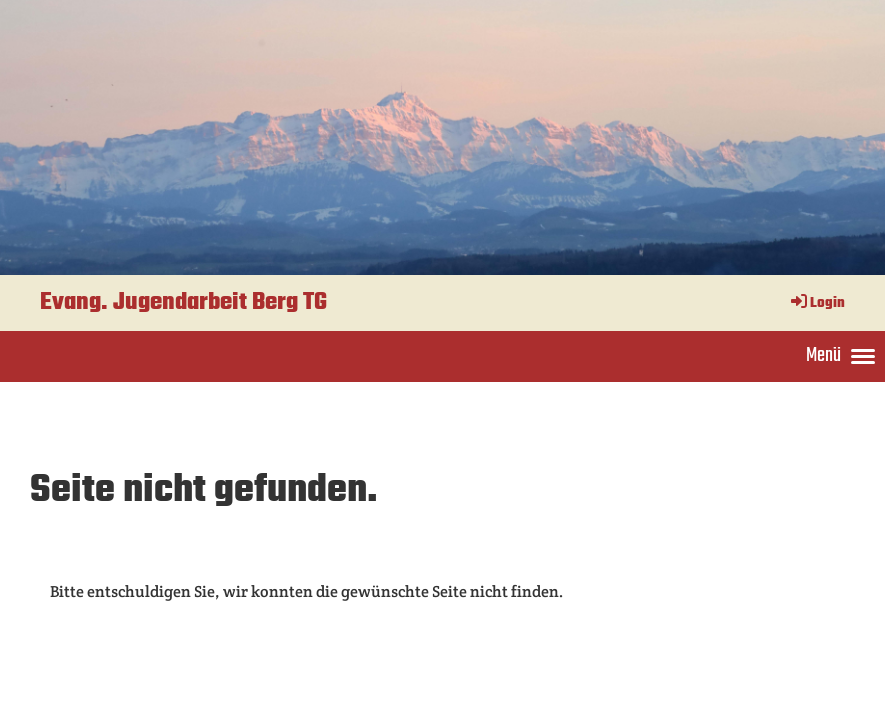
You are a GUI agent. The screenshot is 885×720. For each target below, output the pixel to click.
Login (816, 303)
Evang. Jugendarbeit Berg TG (183, 303)
